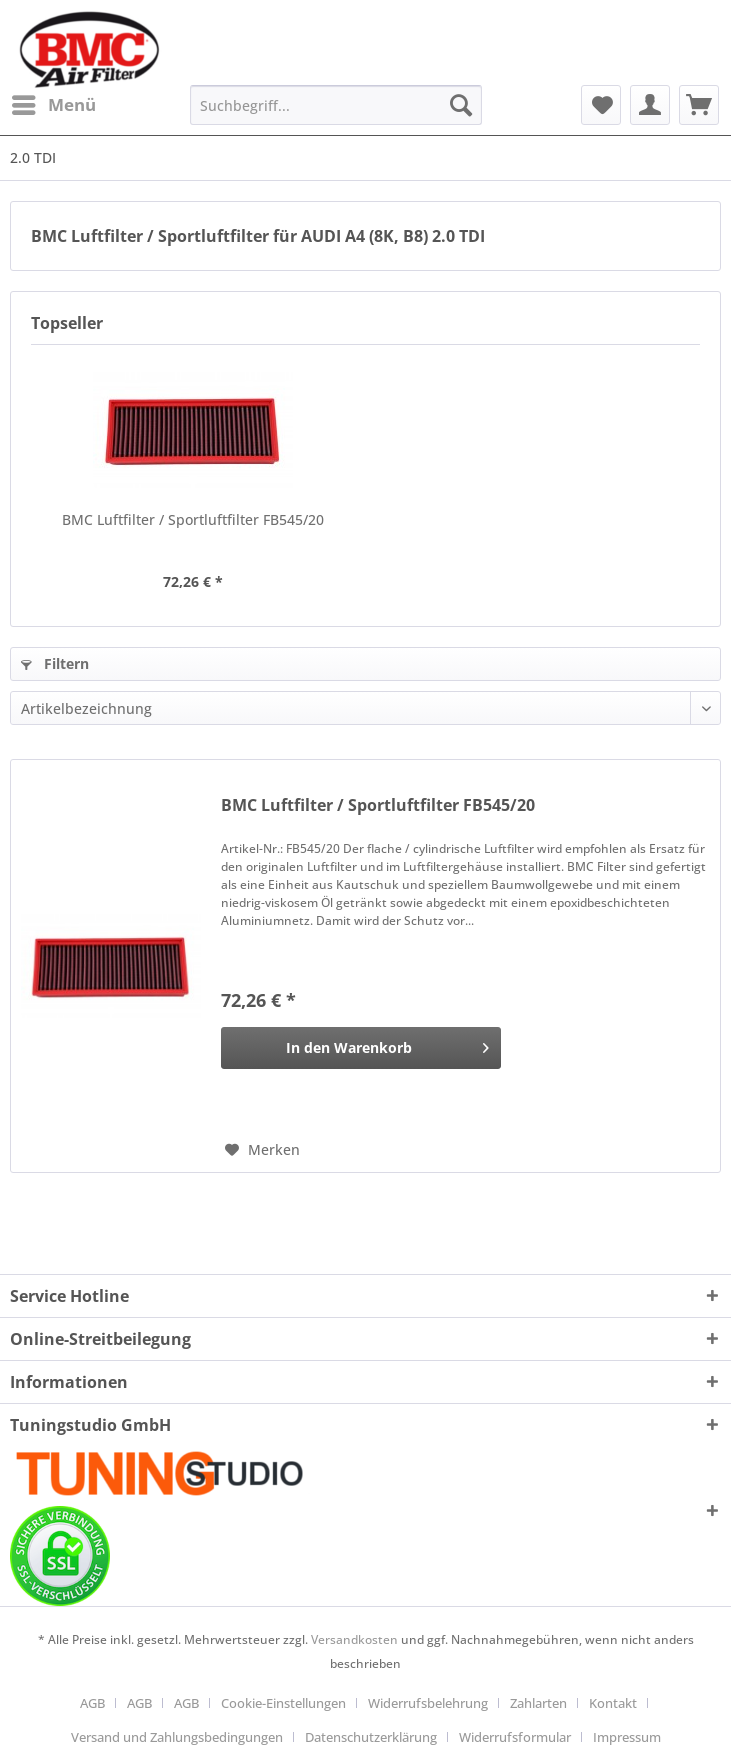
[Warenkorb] (699, 105)
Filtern (55, 663)
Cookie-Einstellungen (283, 1703)
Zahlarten (538, 1703)
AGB (92, 1703)
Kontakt (613, 1703)
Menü (54, 102)
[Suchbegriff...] (336, 105)
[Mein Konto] (650, 105)
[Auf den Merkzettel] (262, 1150)
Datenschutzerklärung (371, 1737)
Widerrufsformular (515, 1737)
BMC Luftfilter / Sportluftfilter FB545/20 (193, 519)
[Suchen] (461, 105)
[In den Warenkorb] (361, 1048)
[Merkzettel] (601, 105)
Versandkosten (354, 1639)
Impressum (627, 1737)
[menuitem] (53, 105)
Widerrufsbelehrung (428, 1703)
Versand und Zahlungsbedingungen (177, 1737)
